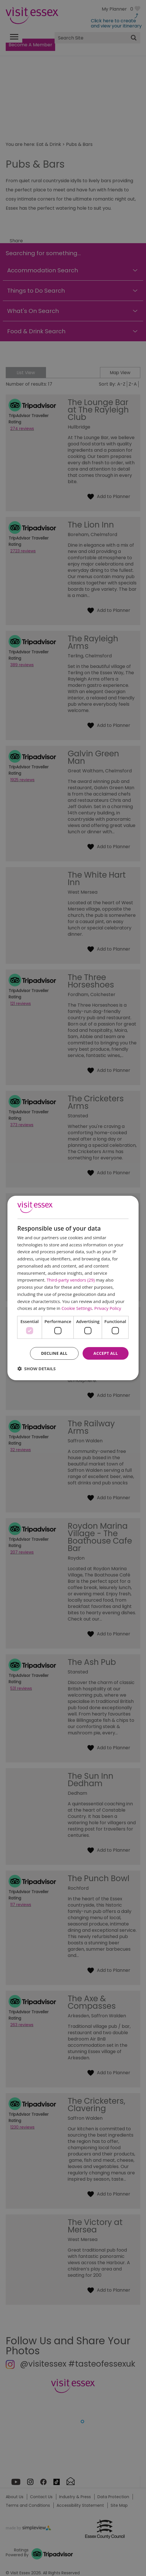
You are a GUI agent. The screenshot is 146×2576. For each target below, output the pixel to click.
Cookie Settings (76, 1308)
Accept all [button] (105, 1353)
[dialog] (73, 1288)
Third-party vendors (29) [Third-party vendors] (71, 1280)
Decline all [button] (54, 1353)
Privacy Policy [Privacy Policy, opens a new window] (107, 1308)
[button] (36, 1368)
